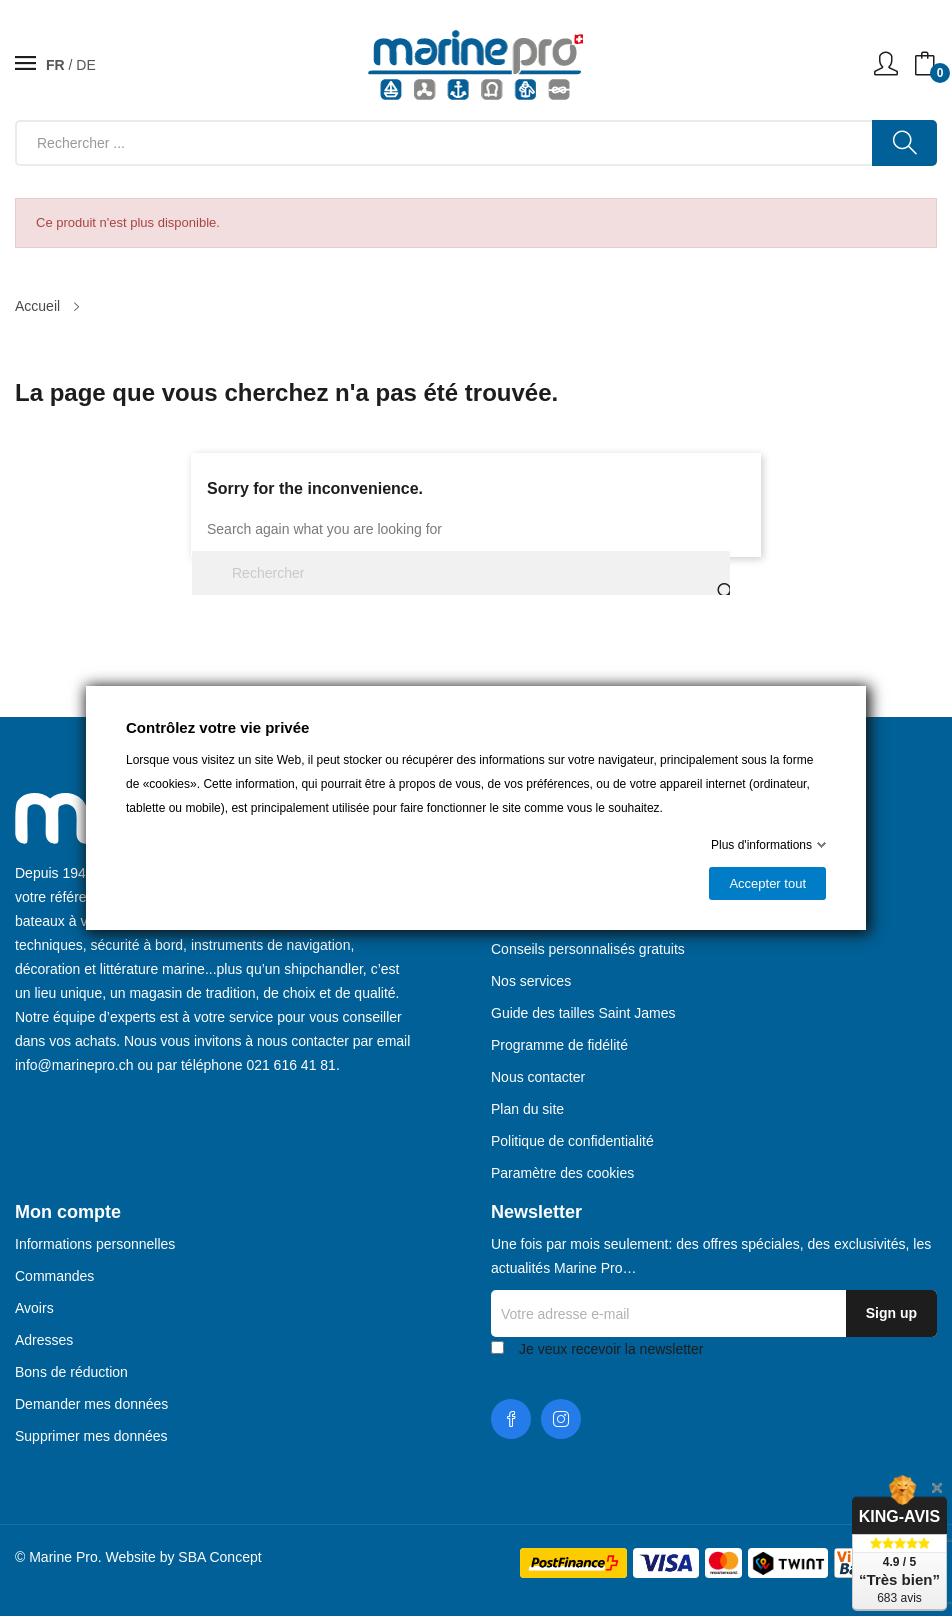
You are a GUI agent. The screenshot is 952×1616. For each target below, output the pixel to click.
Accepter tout (767, 883)
